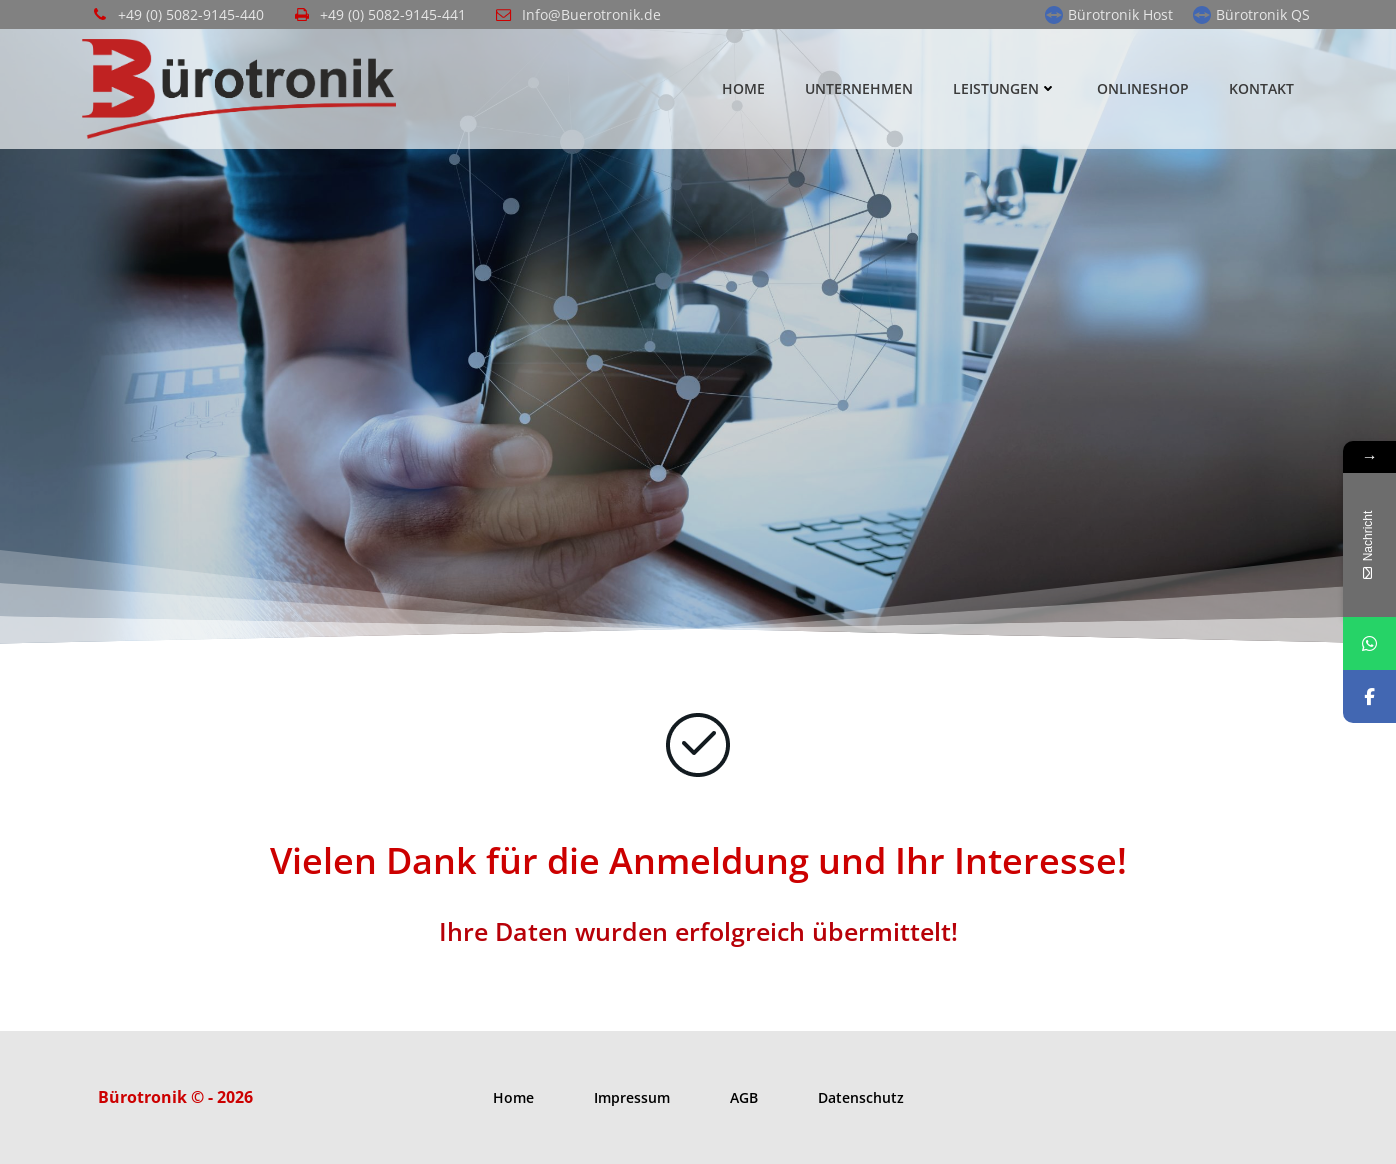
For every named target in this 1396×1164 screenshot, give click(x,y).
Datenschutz (861, 1097)
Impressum (632, 1097)
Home (743, 88)
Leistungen (1005, 88)
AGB (744, 1097)
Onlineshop (1143, 88)
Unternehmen (859, 88)
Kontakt (1261, 88)
